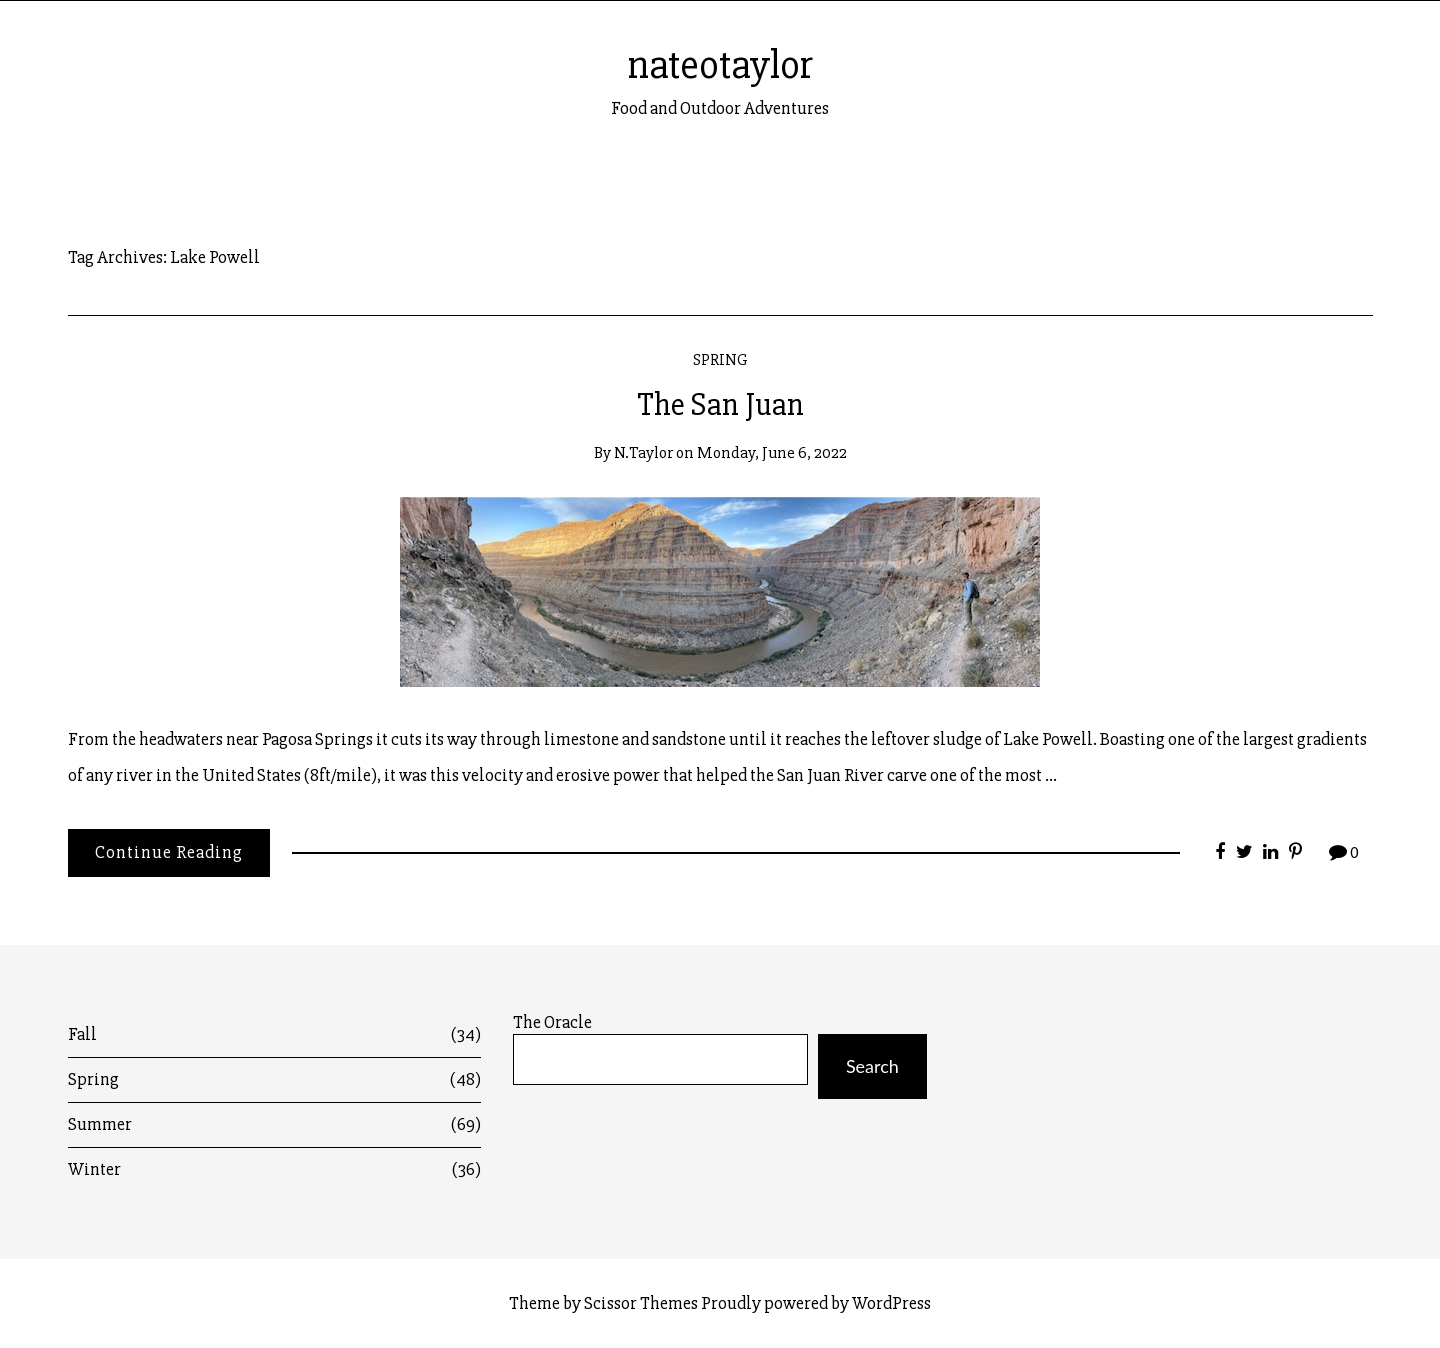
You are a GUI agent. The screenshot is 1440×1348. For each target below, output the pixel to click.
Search (872, 1066)
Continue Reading (169, 852)
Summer (275, 1124)
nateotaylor (720, 65)
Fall (275, 1034)
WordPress (891, 1303)
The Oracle (552, 1022)
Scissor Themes (641, 1303)
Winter (275, 1169)
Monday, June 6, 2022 (772, 452)
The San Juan (720, 405)
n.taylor (643, 452)
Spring (720, 359)
